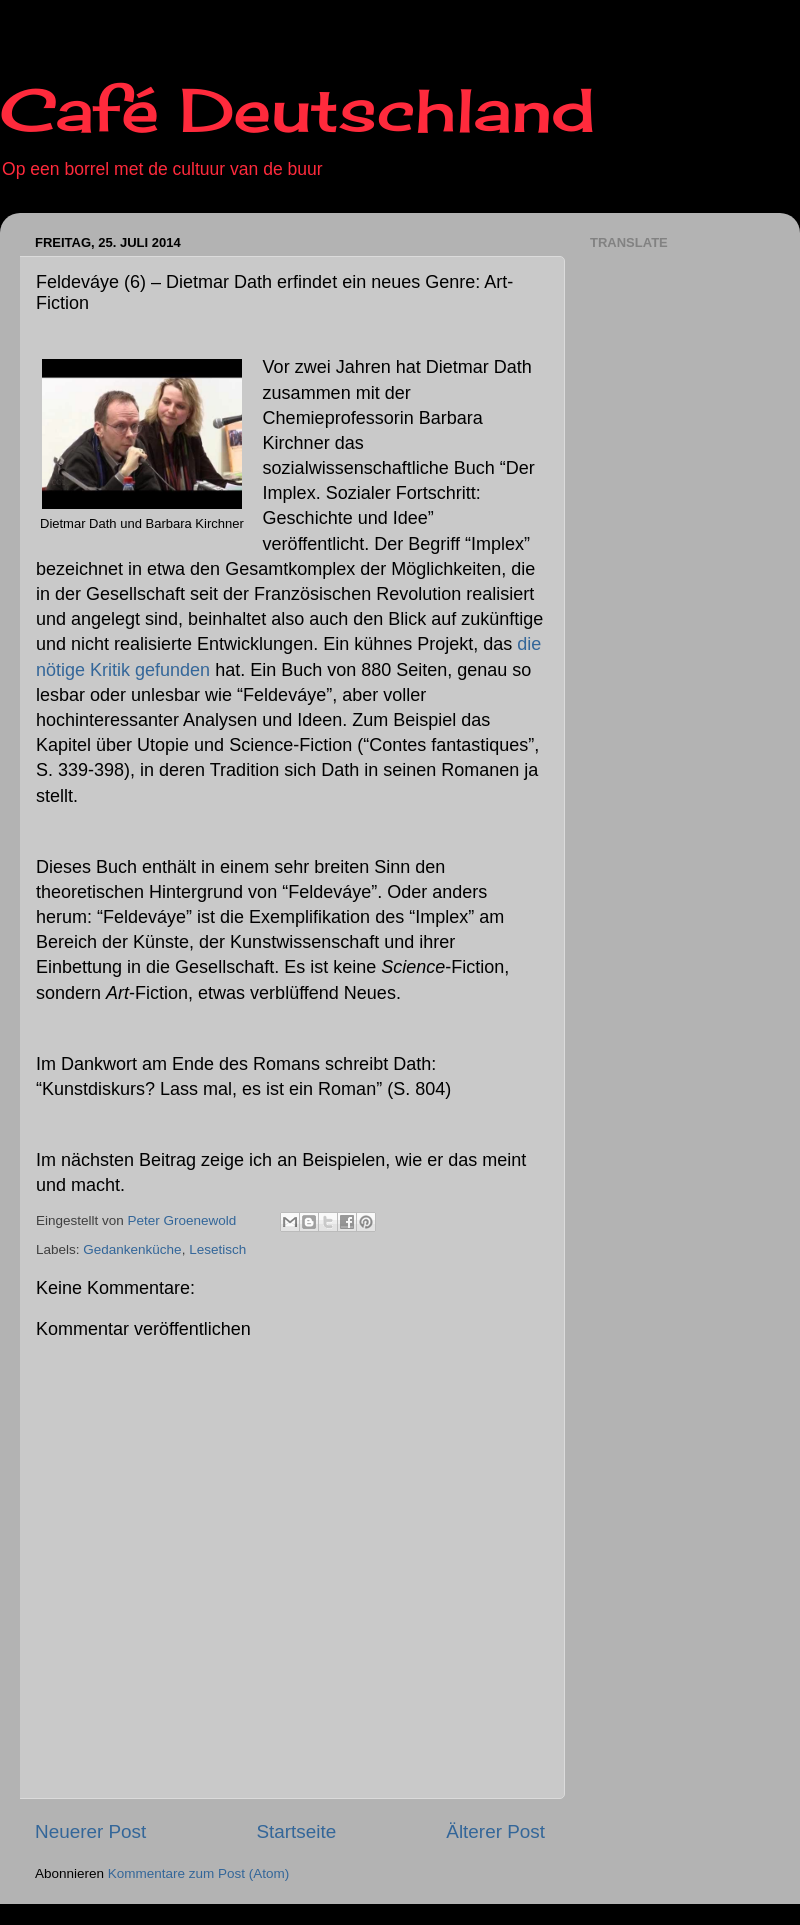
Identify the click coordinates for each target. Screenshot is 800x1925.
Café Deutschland (297, 109)
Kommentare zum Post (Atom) (199, 1873)
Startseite (296, 1831)
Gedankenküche (132, 1249)
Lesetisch (217, 1249)
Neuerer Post (90, 1831)
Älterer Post (495, 1831)
